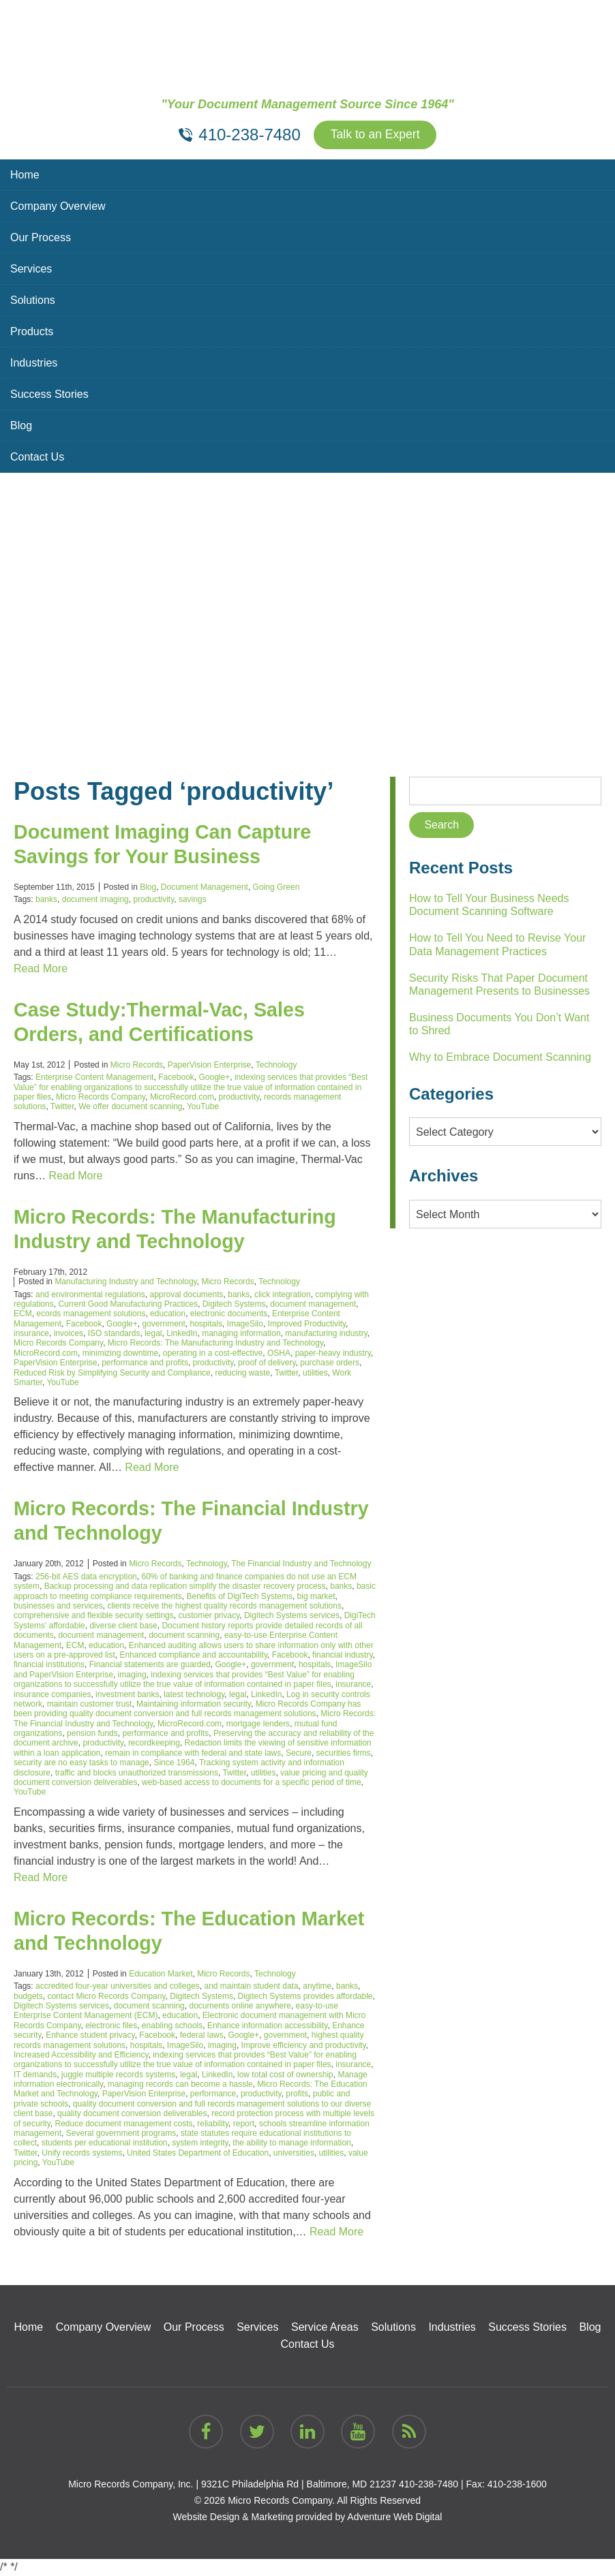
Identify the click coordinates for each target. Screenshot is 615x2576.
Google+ (214, 1078)
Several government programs (121, 2134)
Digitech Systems (234, 1304)
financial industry (342, 1655)
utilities (315, 1373)
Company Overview (58, 207)
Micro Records (136, 1065)
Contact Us (37, 457)
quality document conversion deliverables (132, 2114)
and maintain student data (251, 1986)
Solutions (32, 301)
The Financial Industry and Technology (301, 1564)
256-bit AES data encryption (86, 1577)
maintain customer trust (89, 1704)
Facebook (176, 1078)
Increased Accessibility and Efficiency (81, 2055)
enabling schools (172, 2026)
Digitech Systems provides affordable (305, 1997)
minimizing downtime (120, 1354)
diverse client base (123, 1626)
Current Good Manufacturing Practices (128, 1304)
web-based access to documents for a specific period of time (251, 1783)
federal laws (202, 2035)
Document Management (204, 888)
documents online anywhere (239, 2006)
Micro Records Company (100, 1097)
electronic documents (228, 1314)
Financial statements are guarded (150, 1665)
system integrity (200, 2144)
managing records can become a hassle (180, 2085)
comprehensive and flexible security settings (94, 1616)
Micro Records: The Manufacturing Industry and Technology (215, 1344)
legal (153, 1334)
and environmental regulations (90, 1295)
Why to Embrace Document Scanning (500, 1058)
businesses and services (58, 1606)
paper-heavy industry (333, 1354)
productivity (153, 900)
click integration (282, 1295)
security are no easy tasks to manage (81, 1763)
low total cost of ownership (285, 2075)
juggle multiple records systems (118, 2075)
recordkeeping (154, 1744)
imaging (132, 1675)
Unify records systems (82, 2153)
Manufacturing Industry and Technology (125, 1282)
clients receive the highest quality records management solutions (224, 1606)
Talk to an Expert (375, 135)
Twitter (62, 1107)
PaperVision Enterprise (210, 1065)
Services (31, 269)
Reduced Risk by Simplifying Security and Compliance (112, 1373)
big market (316, 1597)
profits (297, 2095)
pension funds (92, 1734)
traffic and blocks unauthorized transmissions (136, 1773)
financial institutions (49, 1665)
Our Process (40, 238)
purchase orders (329, 1363)
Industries (33, 363)
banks (46, 900)
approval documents (186, 1295)
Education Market (160, 1974)
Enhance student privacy (90, 2035)
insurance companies (52, 1695)
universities (293, 2153)
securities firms (343, 1753)
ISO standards (114, 1334)
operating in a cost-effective (213, 1354)
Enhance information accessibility (267, 2026)
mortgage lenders (258, 1724)
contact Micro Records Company (106, 1997)
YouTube (203, 1107)
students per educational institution (105, 2144)
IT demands (35, 2075)
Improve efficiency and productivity (303, 2046)
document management (313, 1304)
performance (213, 2095)
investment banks (127, 1695)
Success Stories (49, 395)
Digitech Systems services (292, 1616)
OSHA (278, 1354)
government (163, 1324)
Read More (41, 969)
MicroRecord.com (182, 1097)
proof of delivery (267, 1363)
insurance (31, 1334)
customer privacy (208, 1616)
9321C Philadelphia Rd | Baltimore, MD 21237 (298, 2484)
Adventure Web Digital (394, 2517)
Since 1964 (173, 1763)
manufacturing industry (326, 1334)
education (167, 1314)
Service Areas (325, 2327)
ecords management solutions (90, 1314)
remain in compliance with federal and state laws (193, 1753)
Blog (21, 426)
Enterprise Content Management (94, 1078)
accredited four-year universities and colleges (117, 1986)
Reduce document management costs (123, 2124)
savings (193, 900)
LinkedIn (181, 1334)
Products (31, 332)
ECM (23, 1314)
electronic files (111, 2026)
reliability (212, 2124)
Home (25, 175)
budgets (28, 1997)
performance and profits (145, 1363)
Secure (299, 1753)
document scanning (184, 1636)
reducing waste (242, 1373)
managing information (241, 1334)
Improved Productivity (307, 1324)
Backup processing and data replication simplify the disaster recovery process (185, 1587)
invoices (68, 1334)
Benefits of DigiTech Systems (239, 1597)
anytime (317, 1986)
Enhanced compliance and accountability (193, 1655)
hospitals (206, 1324)
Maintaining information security (193, 1704)
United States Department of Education (198, 2153)
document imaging (95, 900)
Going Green (276, 888)
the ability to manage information (291, 2144)
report (243, 2124)
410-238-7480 (428, 2484)
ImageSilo (245, 1324)
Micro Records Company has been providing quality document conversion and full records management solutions (187, 1709)
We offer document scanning (130, 1107)
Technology (276, 1065)
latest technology (194, 1695)
